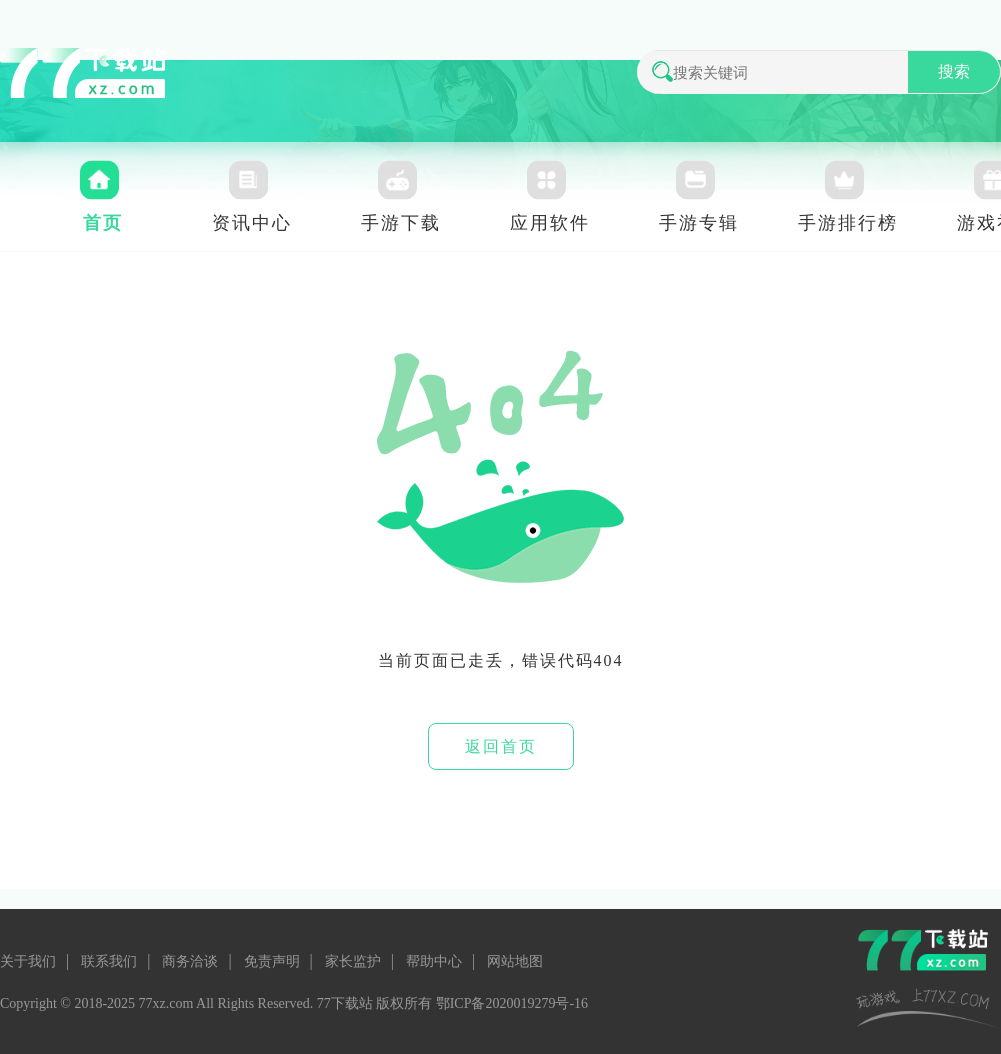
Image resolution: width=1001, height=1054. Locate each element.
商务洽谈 (190, 961)
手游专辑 (699, 223)
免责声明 (272, 961)
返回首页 (501, 746)
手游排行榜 (848, 223)
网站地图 (515, 961)
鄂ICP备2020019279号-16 (512, 1003)
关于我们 (28, 961)
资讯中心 (252, 223)
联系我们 (109, 961)
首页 (103, 223)
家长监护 (353, 961)
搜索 (954, 71)
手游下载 (401, 223)
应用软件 (550, 223)
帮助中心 (434, 961)
